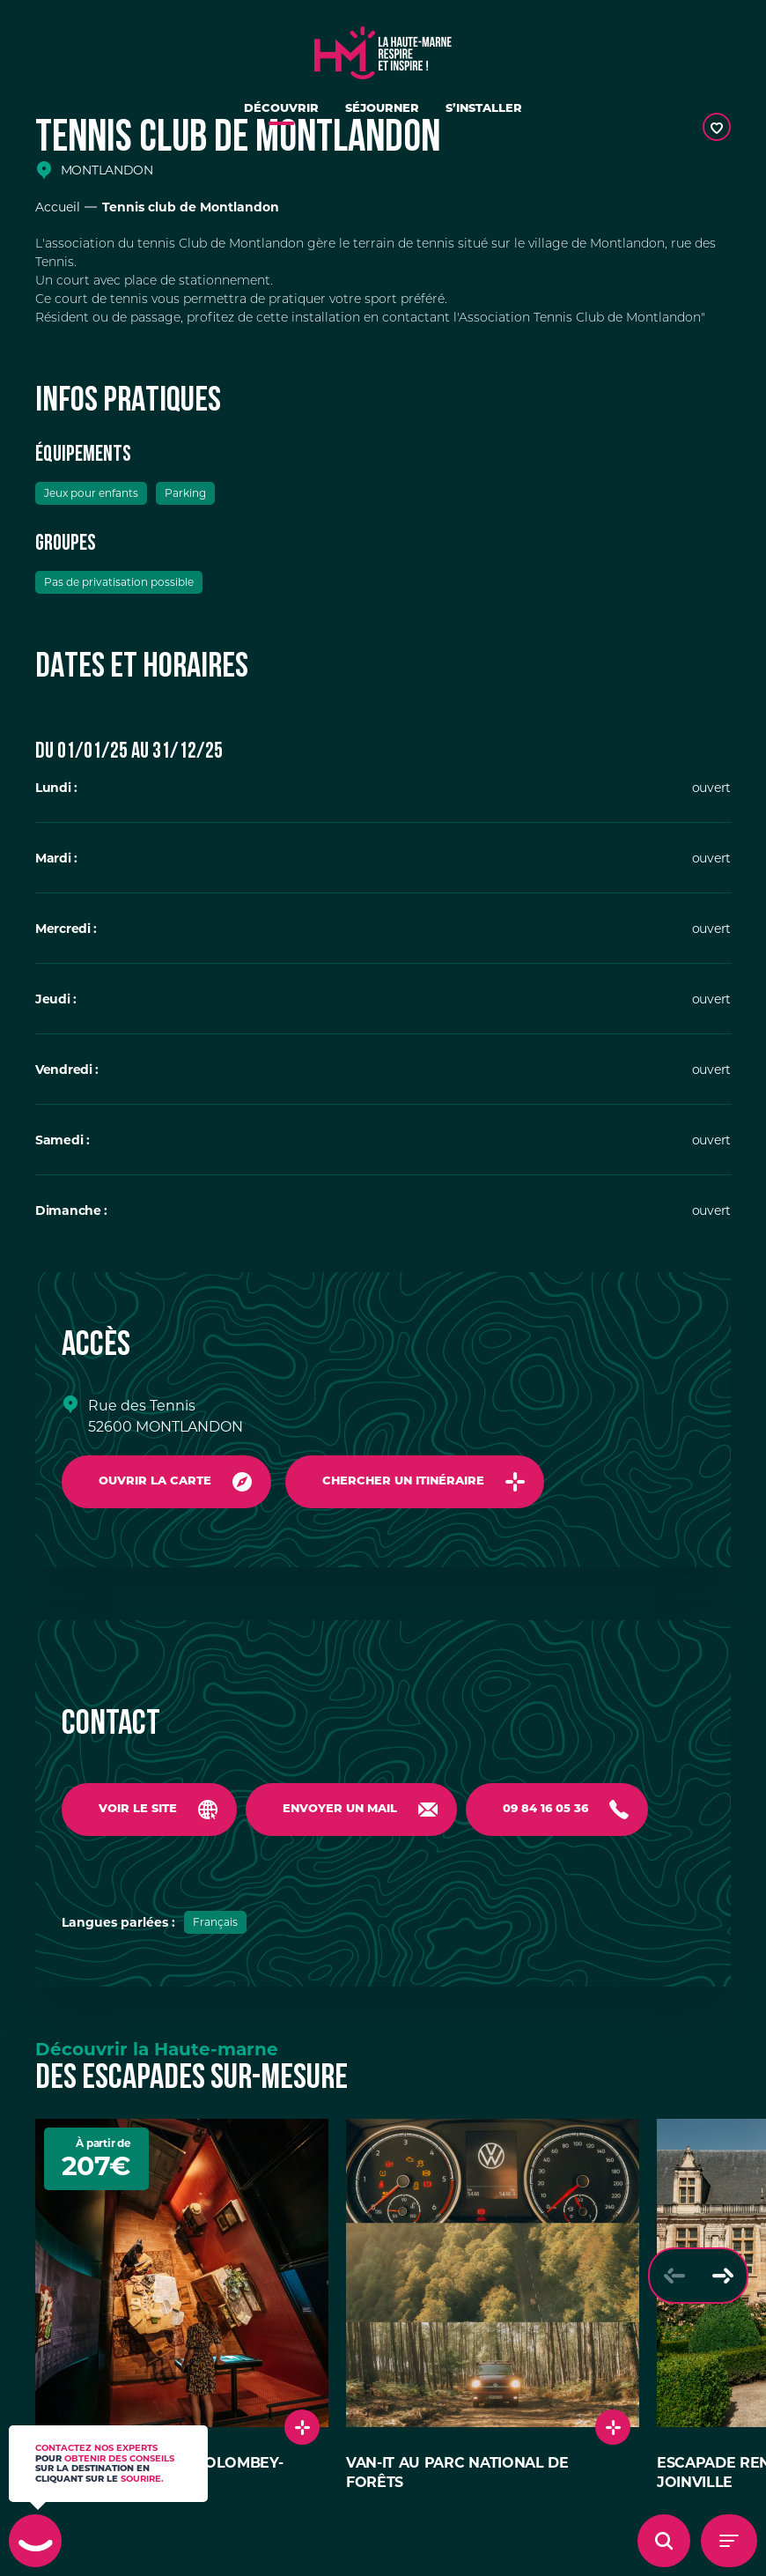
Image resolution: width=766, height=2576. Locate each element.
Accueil (57, 207)
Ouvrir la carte (155, 1481)
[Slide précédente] (674, 2275)
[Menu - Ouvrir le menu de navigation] (729, 2540)
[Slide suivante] (722, 2275)
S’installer (484, 109)
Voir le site (138, 1809)
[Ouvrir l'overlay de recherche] (663, 2540)
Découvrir (281, 109)
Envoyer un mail (340, 1809)
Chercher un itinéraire (403, 1481)
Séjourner (382, 109)
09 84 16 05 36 (545, 1809)
